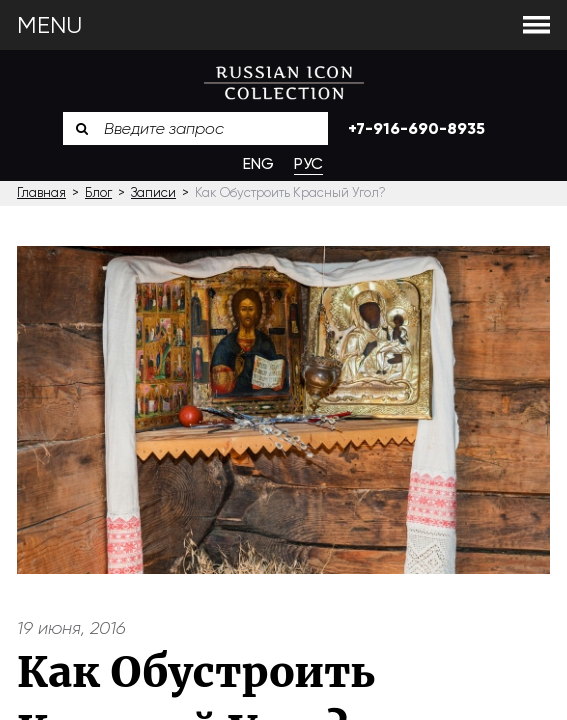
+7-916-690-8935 (416, 128)
